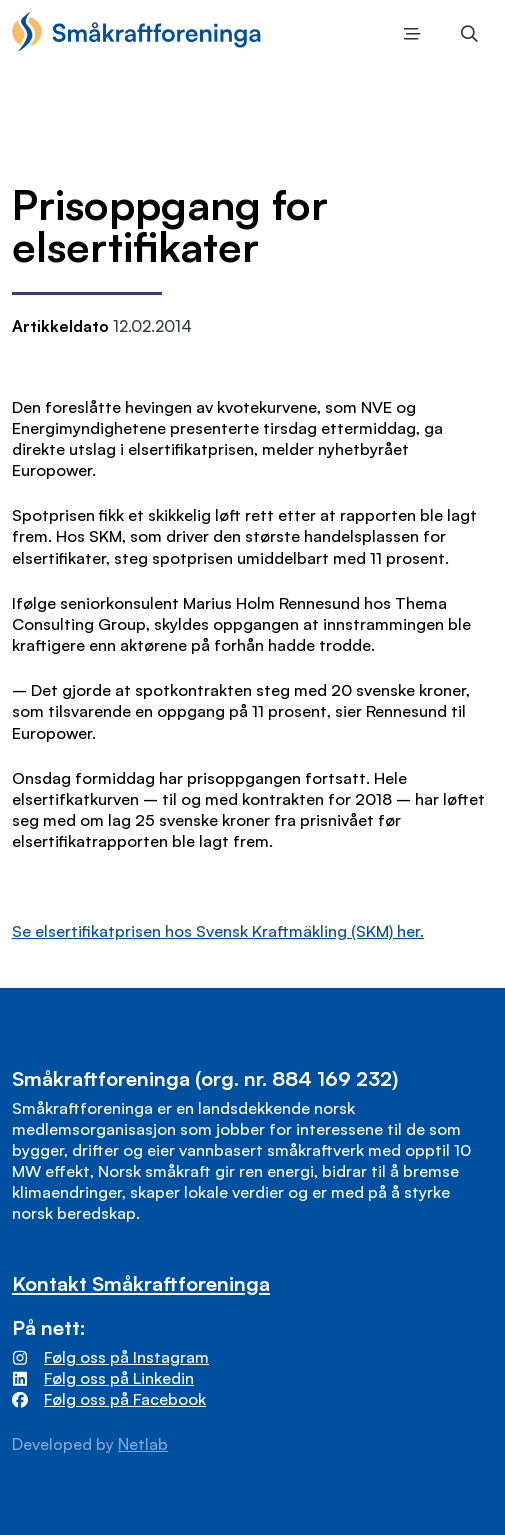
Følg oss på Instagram (126, 1357)
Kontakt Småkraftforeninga (141, 1283)
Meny (408, 35)
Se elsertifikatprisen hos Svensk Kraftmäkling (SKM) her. (218, 931)
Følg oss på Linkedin (119, 1378)
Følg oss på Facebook (125, 1399)
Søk (464, 35)
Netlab (143, 1444)
